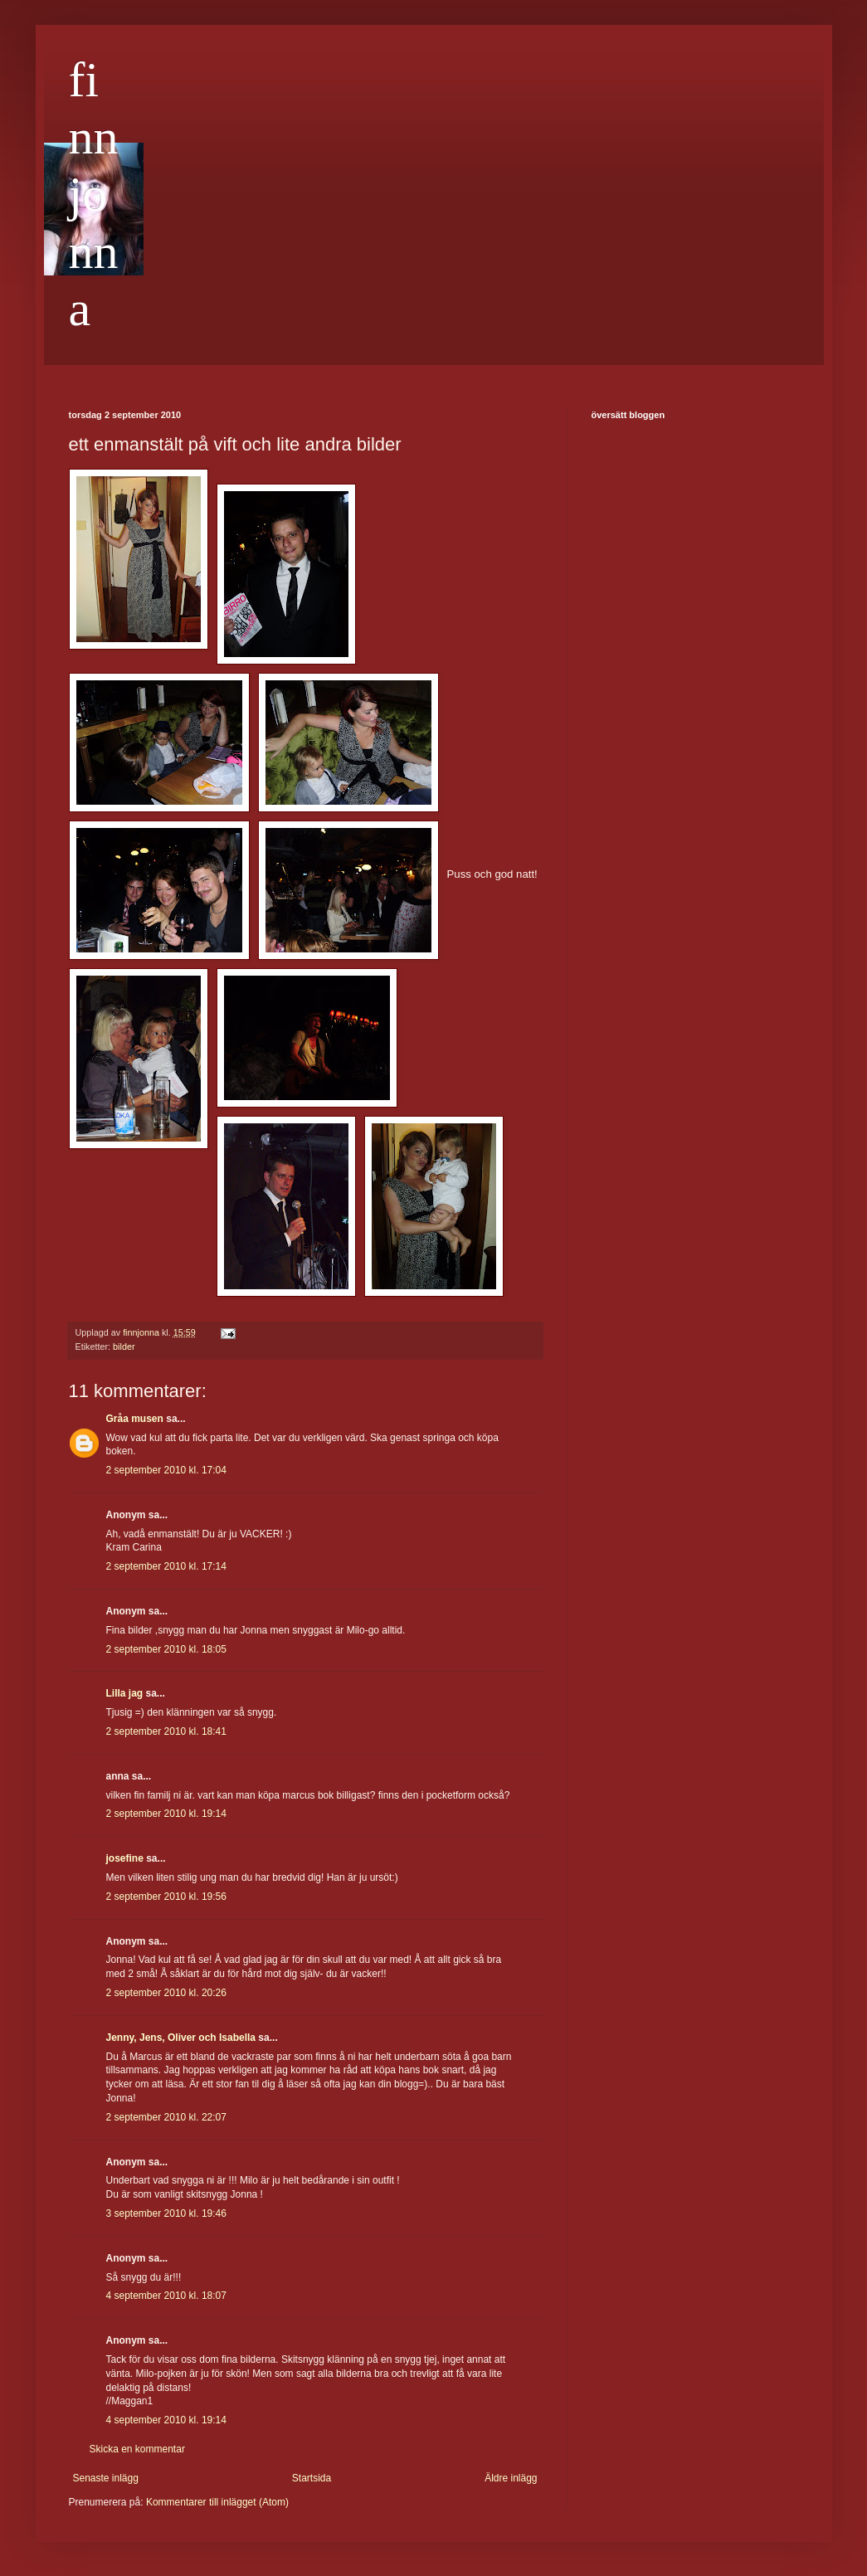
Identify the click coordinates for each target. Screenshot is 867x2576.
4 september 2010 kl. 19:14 (166, 2420)
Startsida (311, 2478)
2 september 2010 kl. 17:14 (166, 1566)
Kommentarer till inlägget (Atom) (217, 2502)
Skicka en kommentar (137, 2449)
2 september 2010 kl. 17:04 (166, 1470)
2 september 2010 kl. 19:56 (166, 1896)
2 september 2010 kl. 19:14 (166, 1813)
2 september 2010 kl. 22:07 (166, 2117)
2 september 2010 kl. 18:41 (166, 1731)
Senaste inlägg (106, 2478)
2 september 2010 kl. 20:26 (166, 1993)
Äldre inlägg (511, 2478)
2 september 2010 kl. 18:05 (166, 1649)
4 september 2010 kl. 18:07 (166, 2295)
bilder (123, 1346)
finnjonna (94, 194)
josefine (125, 1858)
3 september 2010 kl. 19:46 (166, 2213)
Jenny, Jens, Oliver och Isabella (181, 2037)
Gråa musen (134, 1418)
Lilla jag (125, 1693)
